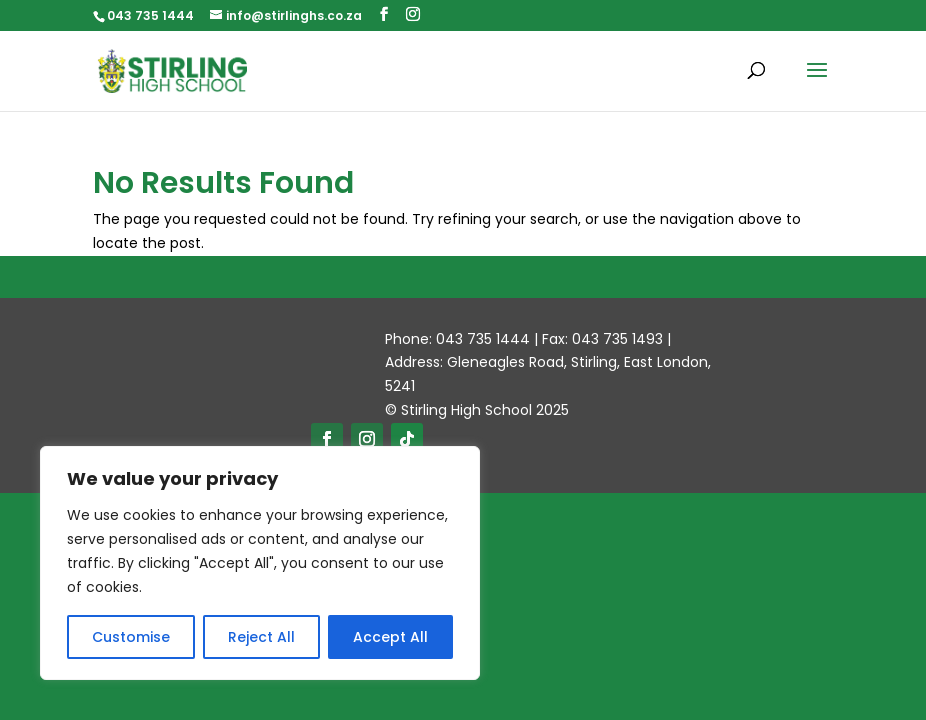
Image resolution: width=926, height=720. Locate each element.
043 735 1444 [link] (150, 15)
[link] (172, 70)
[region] (260, 563)
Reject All (261, 637)
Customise (131, 637)
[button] (384, 14)
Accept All (390, 637)
